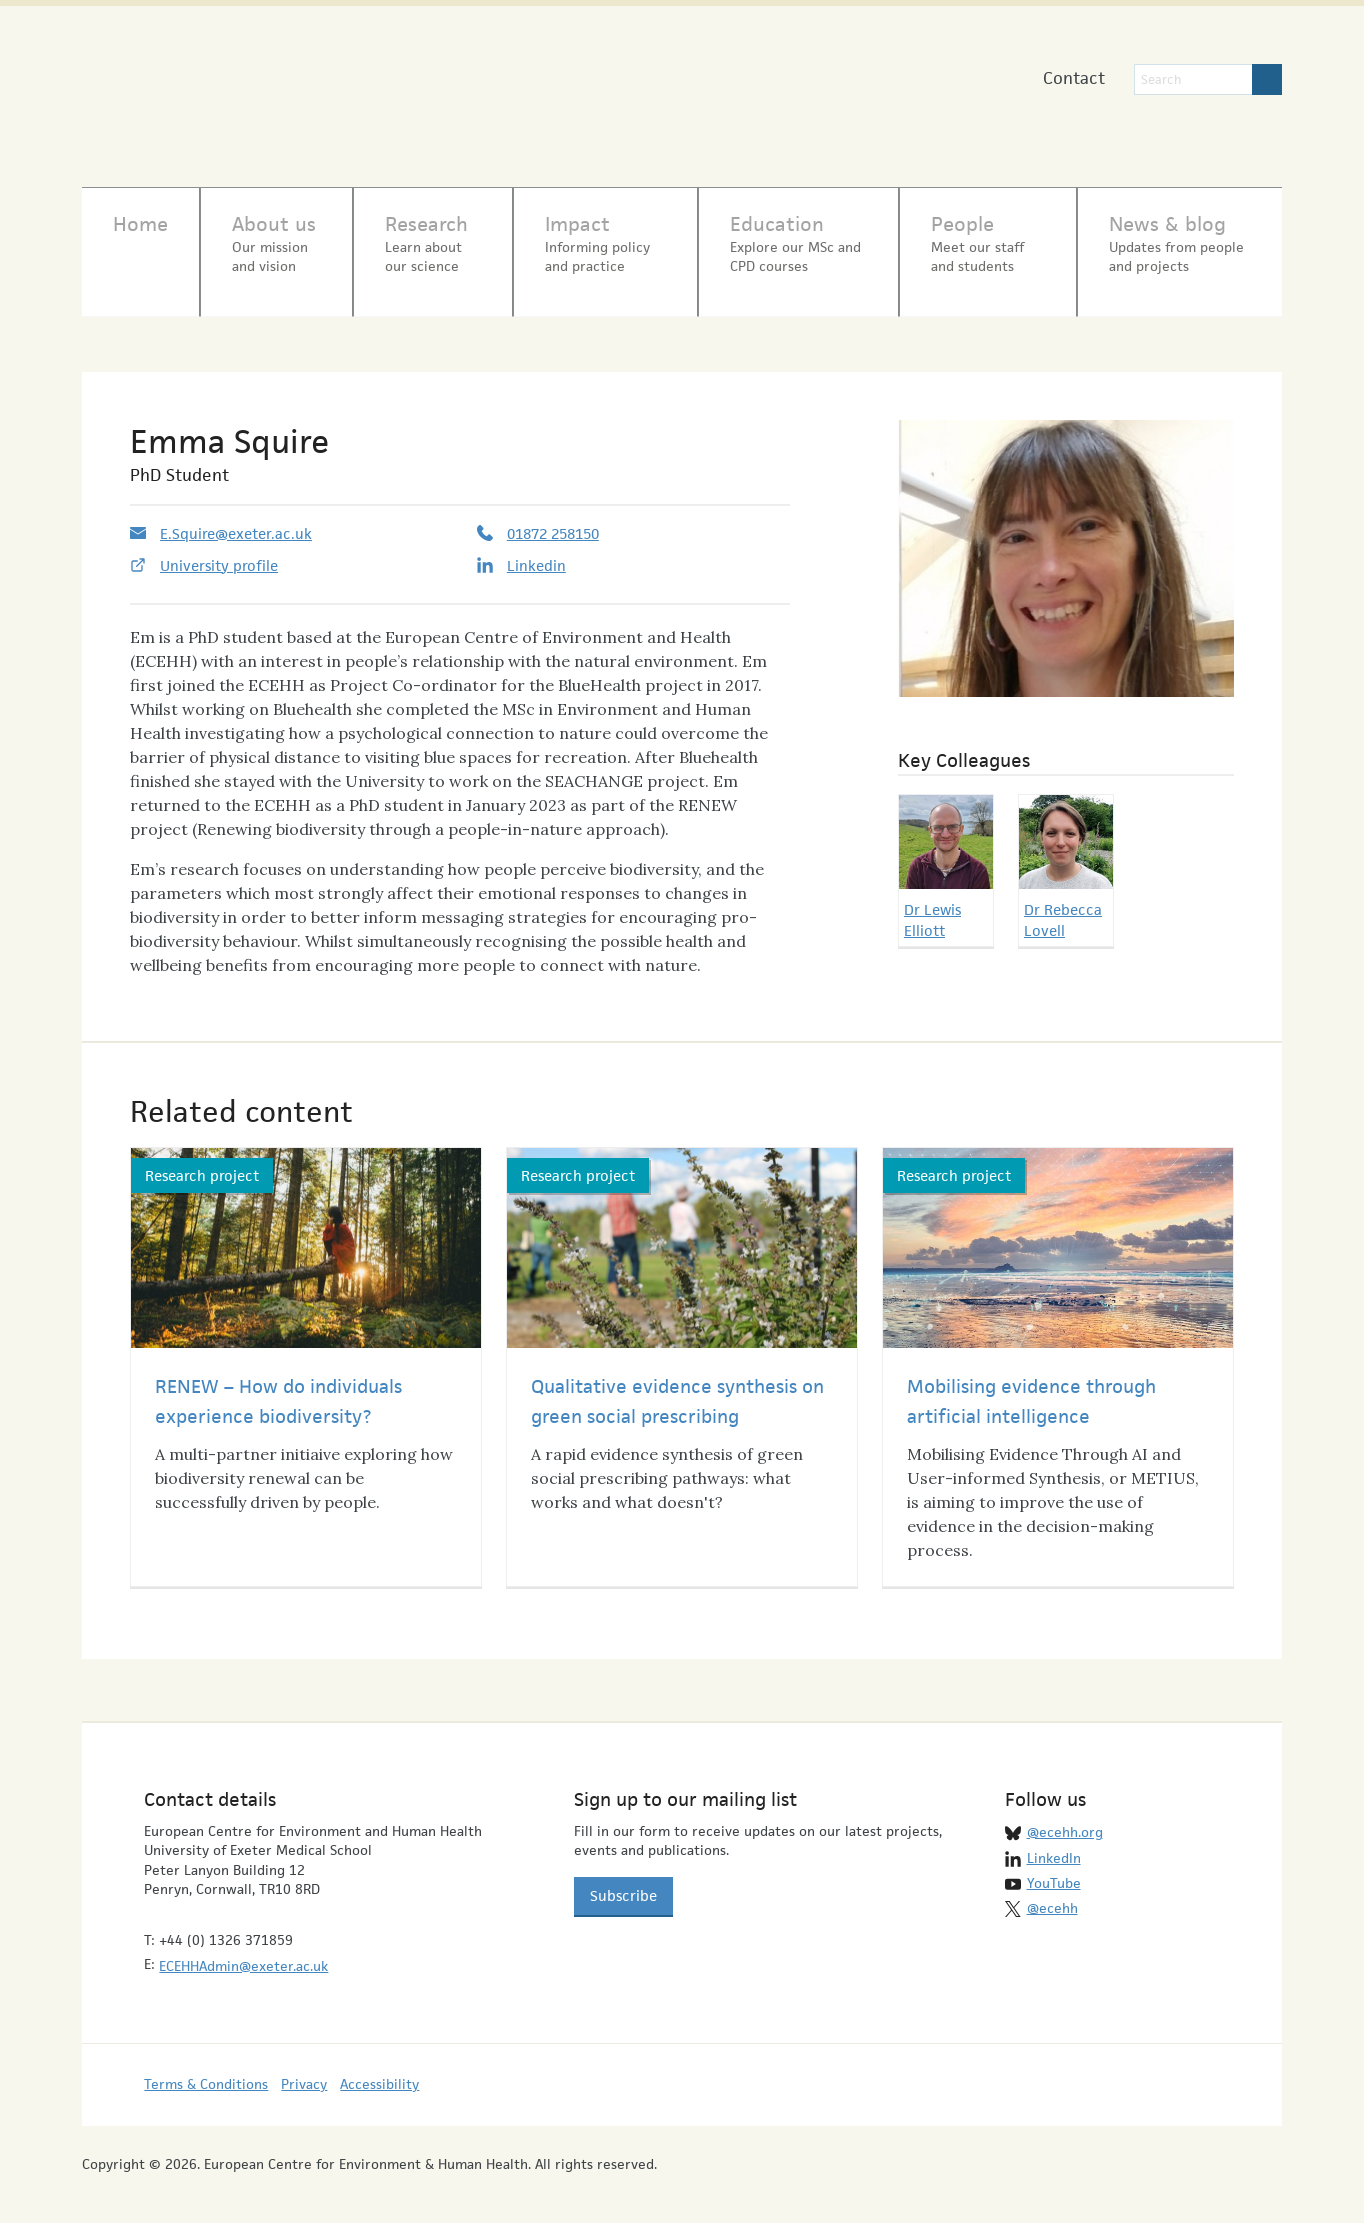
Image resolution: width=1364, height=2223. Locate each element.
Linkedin (536, 554)
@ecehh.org (1065, 1821)
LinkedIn (1054, 1847)
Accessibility (379, 2074)
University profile (219, 554)
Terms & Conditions (206, 2074)
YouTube (1054, 1872)
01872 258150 (553, 522)
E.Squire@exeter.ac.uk (236, 522)
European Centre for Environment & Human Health (288, 88)
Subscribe (623, 1884)
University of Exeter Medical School (640, 100)
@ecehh (1052, 1898)
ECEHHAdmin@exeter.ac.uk (243, 1955)
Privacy (304, 2074)
